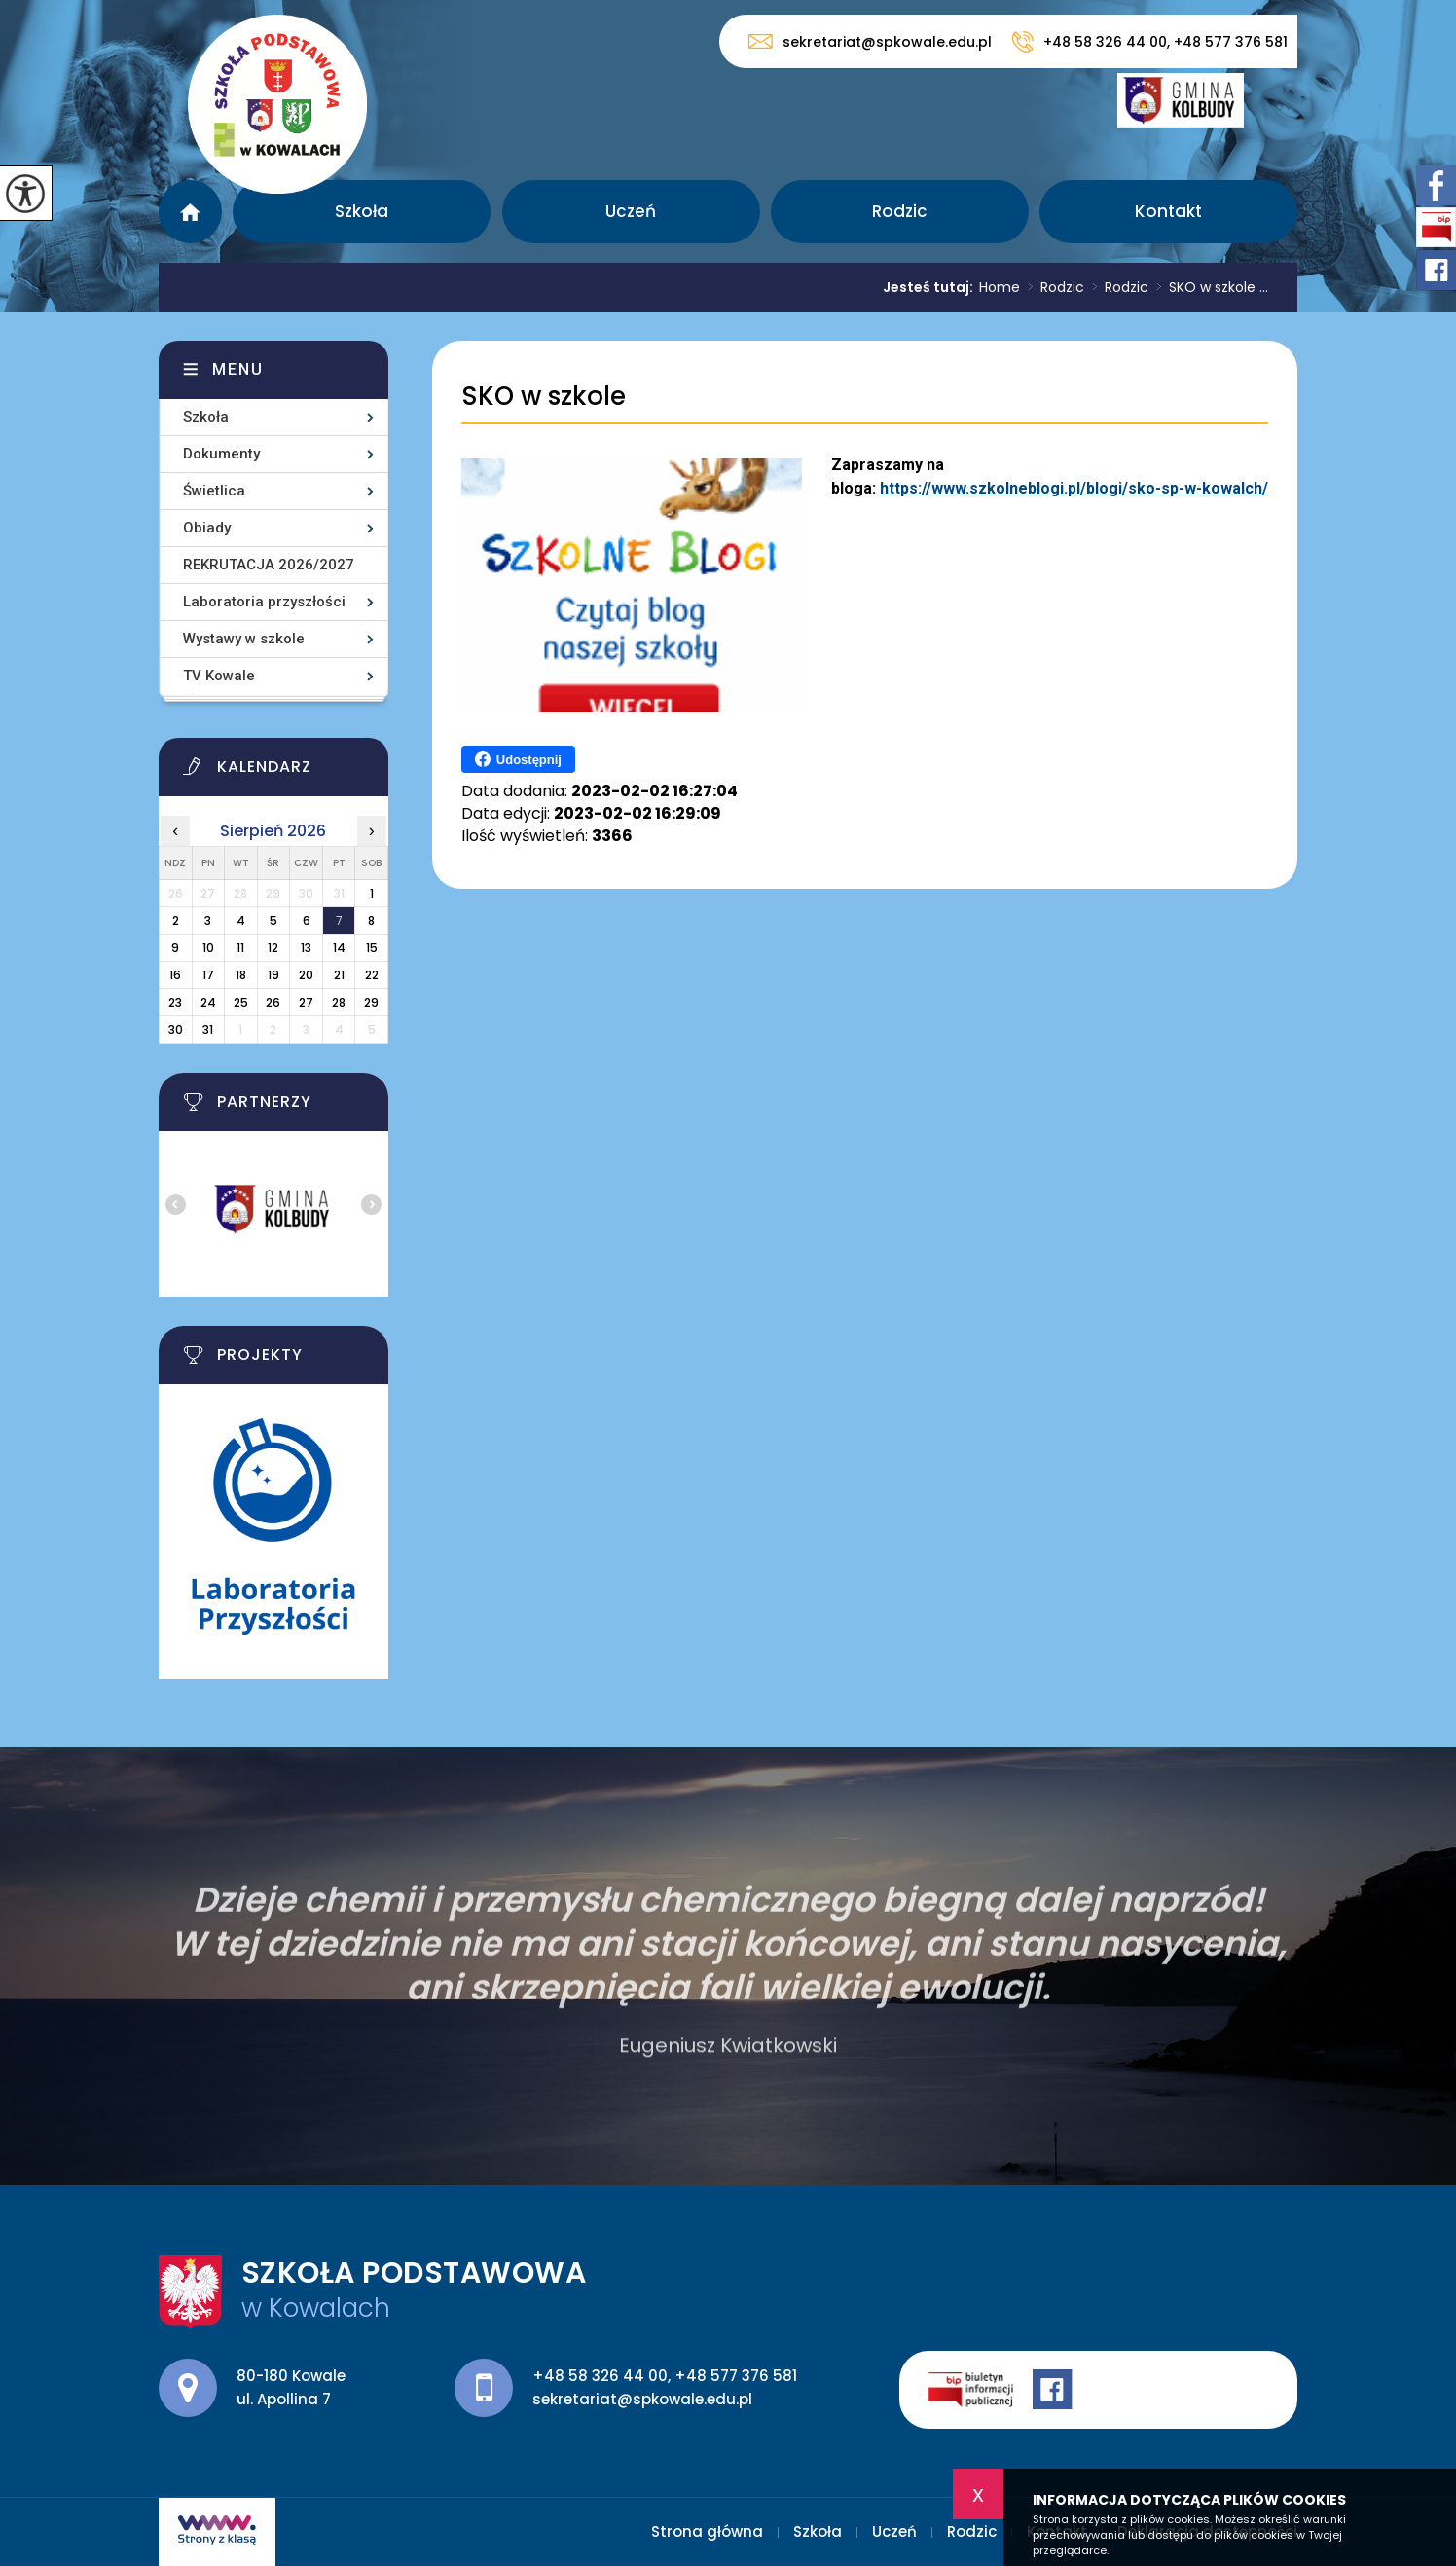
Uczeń (630, 211)
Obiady (207, 527)
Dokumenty (221, 453)
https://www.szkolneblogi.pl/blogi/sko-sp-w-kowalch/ (1074, 488)
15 (372, 947)
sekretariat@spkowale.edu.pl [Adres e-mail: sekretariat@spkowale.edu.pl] (642, 2399)
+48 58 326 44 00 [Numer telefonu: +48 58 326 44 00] (600, 2375)
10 (208, 947)
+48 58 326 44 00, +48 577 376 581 (1149, 42)
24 (208, 1002)
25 (241, 1002)
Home (999, 287)
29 (371, 1002)
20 (306, 975)
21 (339, 975)
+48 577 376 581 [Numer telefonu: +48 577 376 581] (735, 2375)
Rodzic (900, 211)
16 (175, 975)
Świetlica (214, 490)
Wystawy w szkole (244, 638)
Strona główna (190, 211)
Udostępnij (518, 759)
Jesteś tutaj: (931, 287)
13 (306, 947)
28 (339, 1002)
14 (339, 947)
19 (273, 975)
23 (175, 1002)
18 (241, 975)
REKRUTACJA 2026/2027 (268, 564)
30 (175, 1029)
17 (208, 975)
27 (306, 1002)
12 (273, 947)
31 (207, 1029)
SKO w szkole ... (1208, 287)
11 (240, 947)
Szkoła (361, 211)
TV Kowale (219, 675)
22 (372, 975)
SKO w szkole (543, 397)
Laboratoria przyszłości (264, 601)
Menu (238, 369)
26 (273, 1002)
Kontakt (1168, 211)
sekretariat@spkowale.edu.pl (870, 41)
